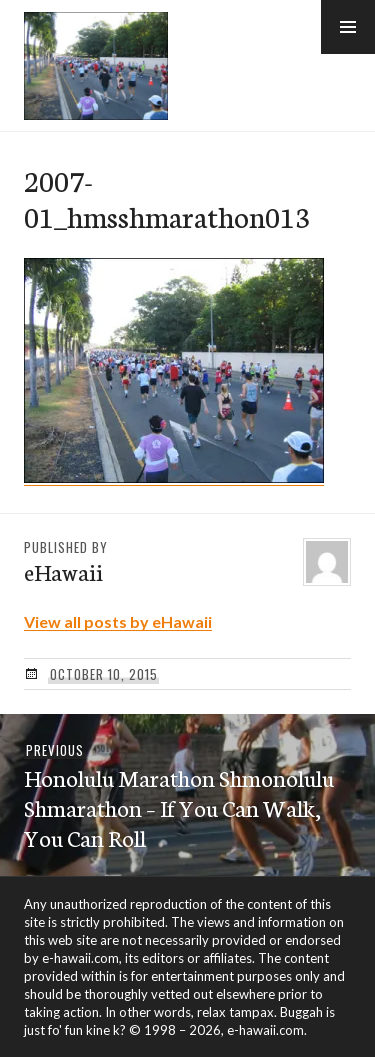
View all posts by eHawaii (118, 621)
